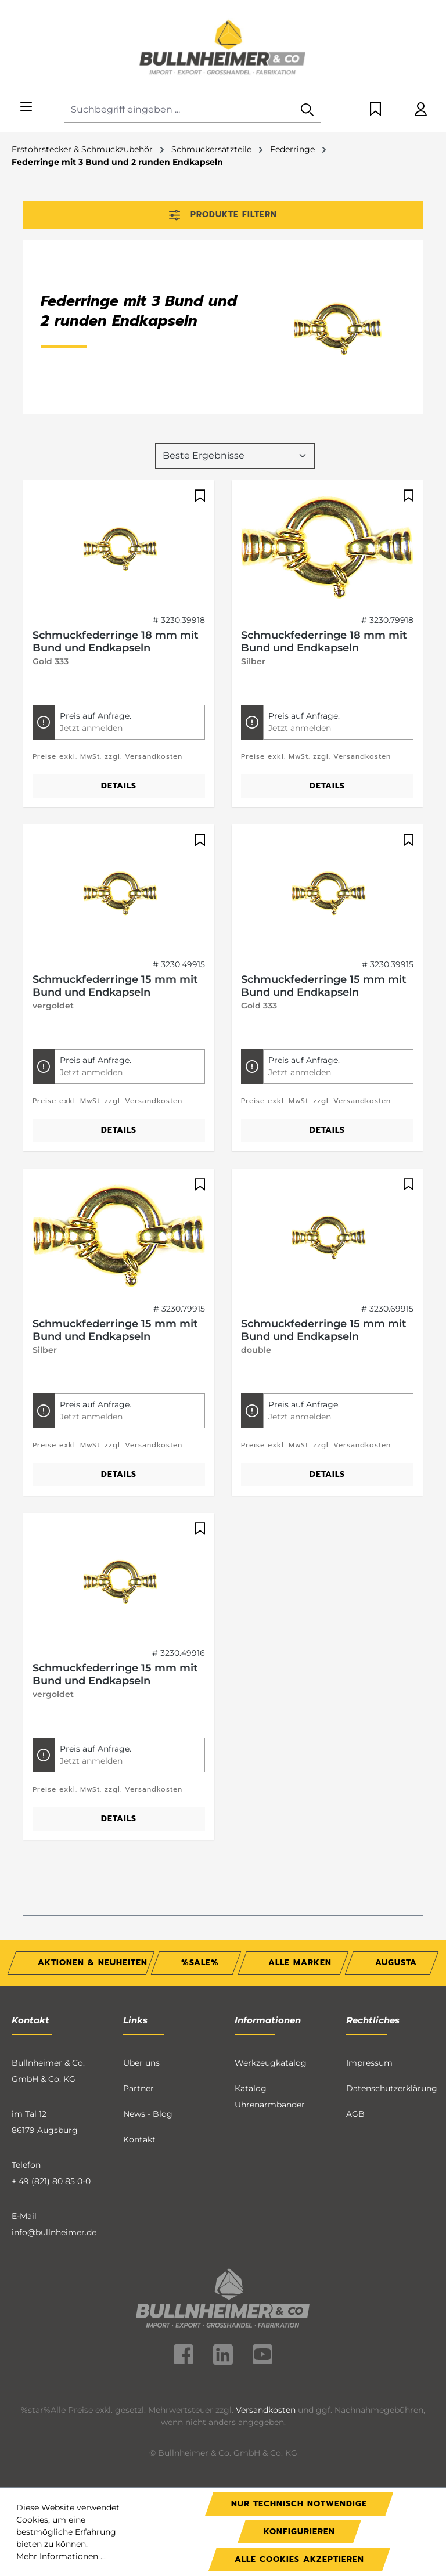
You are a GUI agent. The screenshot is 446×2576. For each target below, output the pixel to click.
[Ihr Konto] (420, 110)
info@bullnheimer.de (54, 2232)
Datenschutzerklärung (391, 2088)
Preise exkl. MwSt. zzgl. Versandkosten (107, 756)
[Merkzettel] (375, 110)
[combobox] (179, 110)
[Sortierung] (235, 456)
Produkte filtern (223, 214)
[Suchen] (307, 110)
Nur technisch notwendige (299, 2504)
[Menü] (26, 107)
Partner (138, 2088)
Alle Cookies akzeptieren (299, 2559)
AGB (355, 2114)
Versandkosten (266, 2410)
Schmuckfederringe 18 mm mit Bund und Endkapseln (116, 641)
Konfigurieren (299, 2531)
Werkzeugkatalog (271, 2063)
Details (118, 786)
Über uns (141, 2063)
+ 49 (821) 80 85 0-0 (51, 2181)
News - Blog (147, 2114)
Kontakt (139, 2139)
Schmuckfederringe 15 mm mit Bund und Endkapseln (115, 986)
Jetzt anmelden (91, 728)
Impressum (369, 2063)
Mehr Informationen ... (61, 2556)
